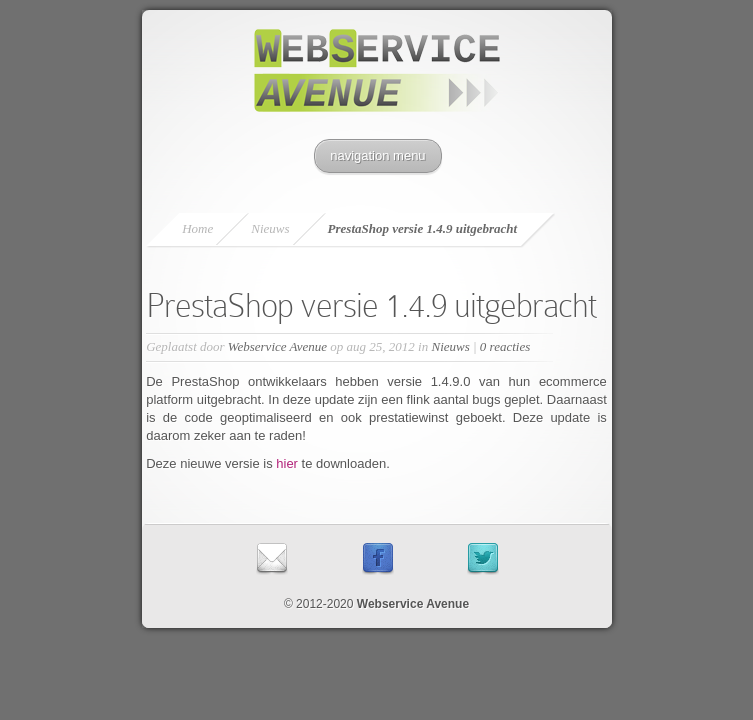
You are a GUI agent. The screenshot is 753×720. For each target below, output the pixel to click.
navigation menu (377, 155)
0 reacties (505, 346)
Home (197, 228)
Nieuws (270, 228)
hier (288, 463)
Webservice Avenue (277, 346)
